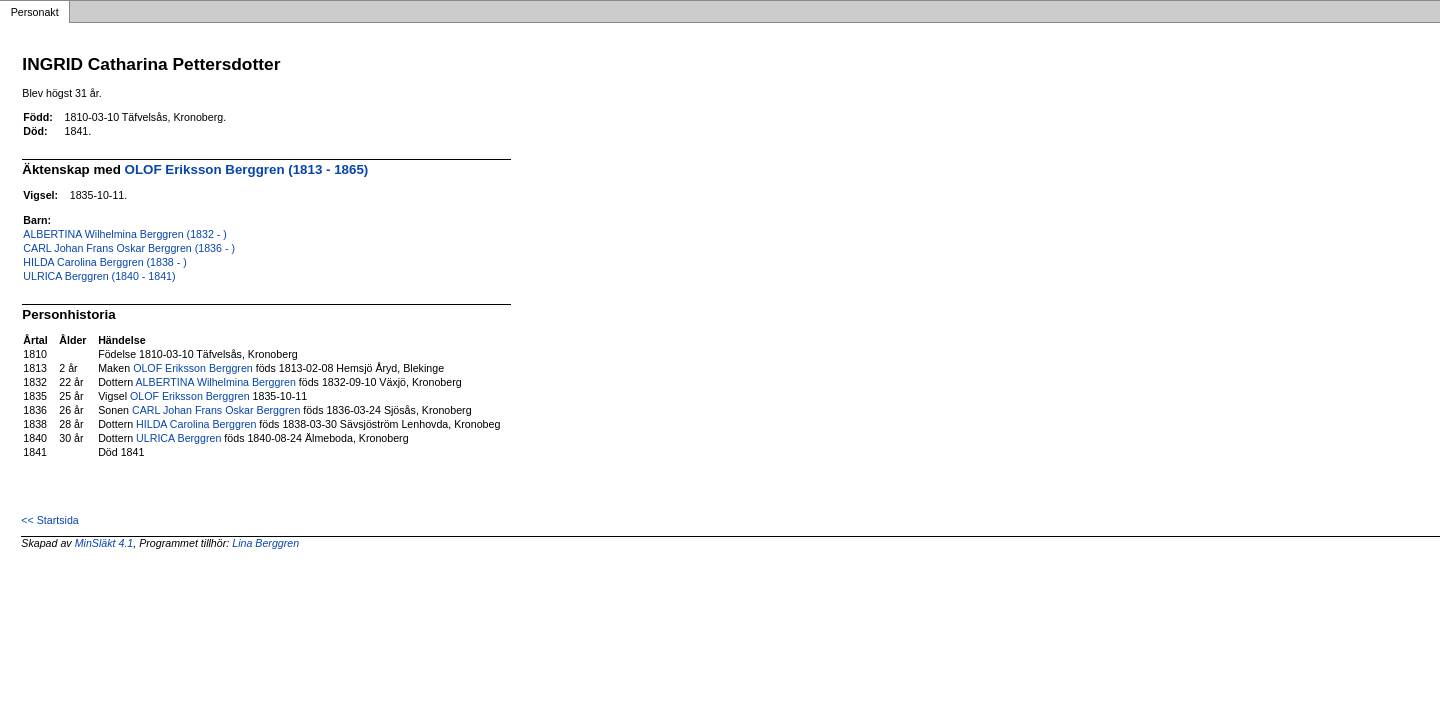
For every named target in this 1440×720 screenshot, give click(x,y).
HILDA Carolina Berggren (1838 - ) (104, 262)
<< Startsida (49, 520)
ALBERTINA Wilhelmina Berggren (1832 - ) (125, 234)
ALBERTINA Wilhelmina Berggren (216, 382)
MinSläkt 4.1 (104, 543)
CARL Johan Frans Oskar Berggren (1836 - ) (129, 248)
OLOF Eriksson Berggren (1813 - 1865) (247, 169)
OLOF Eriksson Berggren (193, 368)
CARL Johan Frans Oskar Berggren (216, 410)
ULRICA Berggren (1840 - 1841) (99, 276)
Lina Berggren (265, 543)
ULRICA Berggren (178, 438)
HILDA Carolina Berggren (196, 424)
